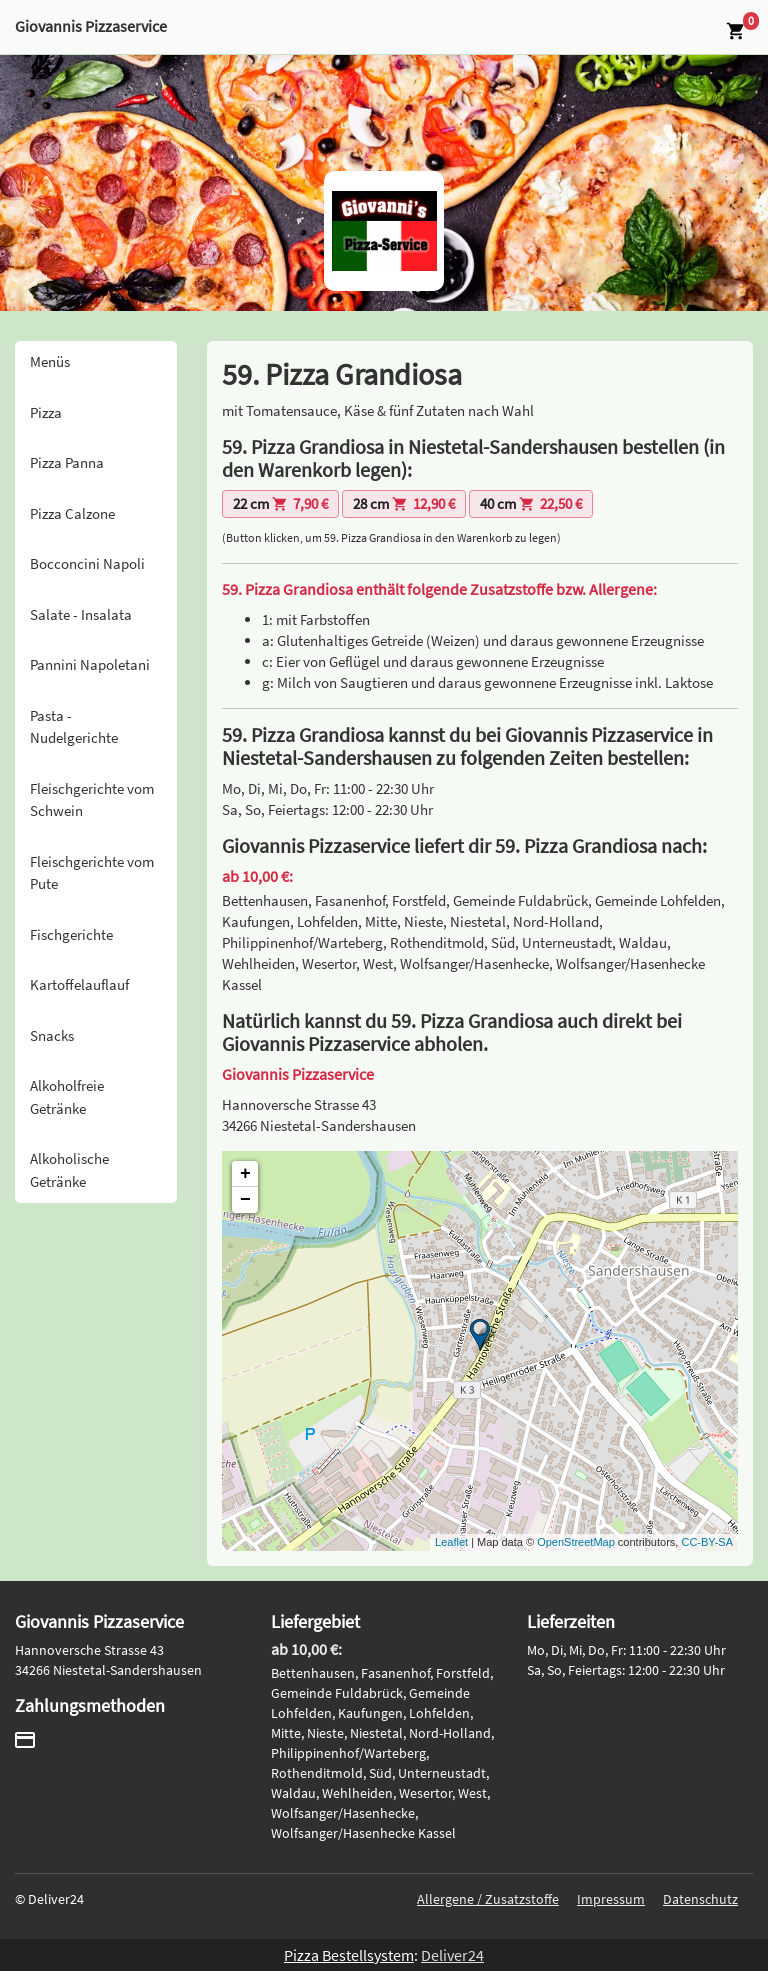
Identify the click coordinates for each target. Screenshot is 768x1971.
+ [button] (245, 1174)
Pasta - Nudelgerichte (74, 727)
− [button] (245, 1200)
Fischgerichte (71, 934)
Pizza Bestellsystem (349, 1955)
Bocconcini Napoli (87, 563)
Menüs (50, 361)
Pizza (46, 412)
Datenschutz (700, 1899)
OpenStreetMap (576, 1542)
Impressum (611, 1899)
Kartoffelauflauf (79, 984)
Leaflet (451, 1542)
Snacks (52, 1035)
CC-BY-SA (707, 1542)
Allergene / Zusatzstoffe (488, 1899)
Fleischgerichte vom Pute (92, 873)
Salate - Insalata (81, 614)
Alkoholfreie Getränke (67, 1097)
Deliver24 (452, 1955)
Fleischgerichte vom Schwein (92, 800)
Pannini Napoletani (90, 664)
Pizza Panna (67, 462)
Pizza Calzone (72, 513)
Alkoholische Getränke (69, 1170)
